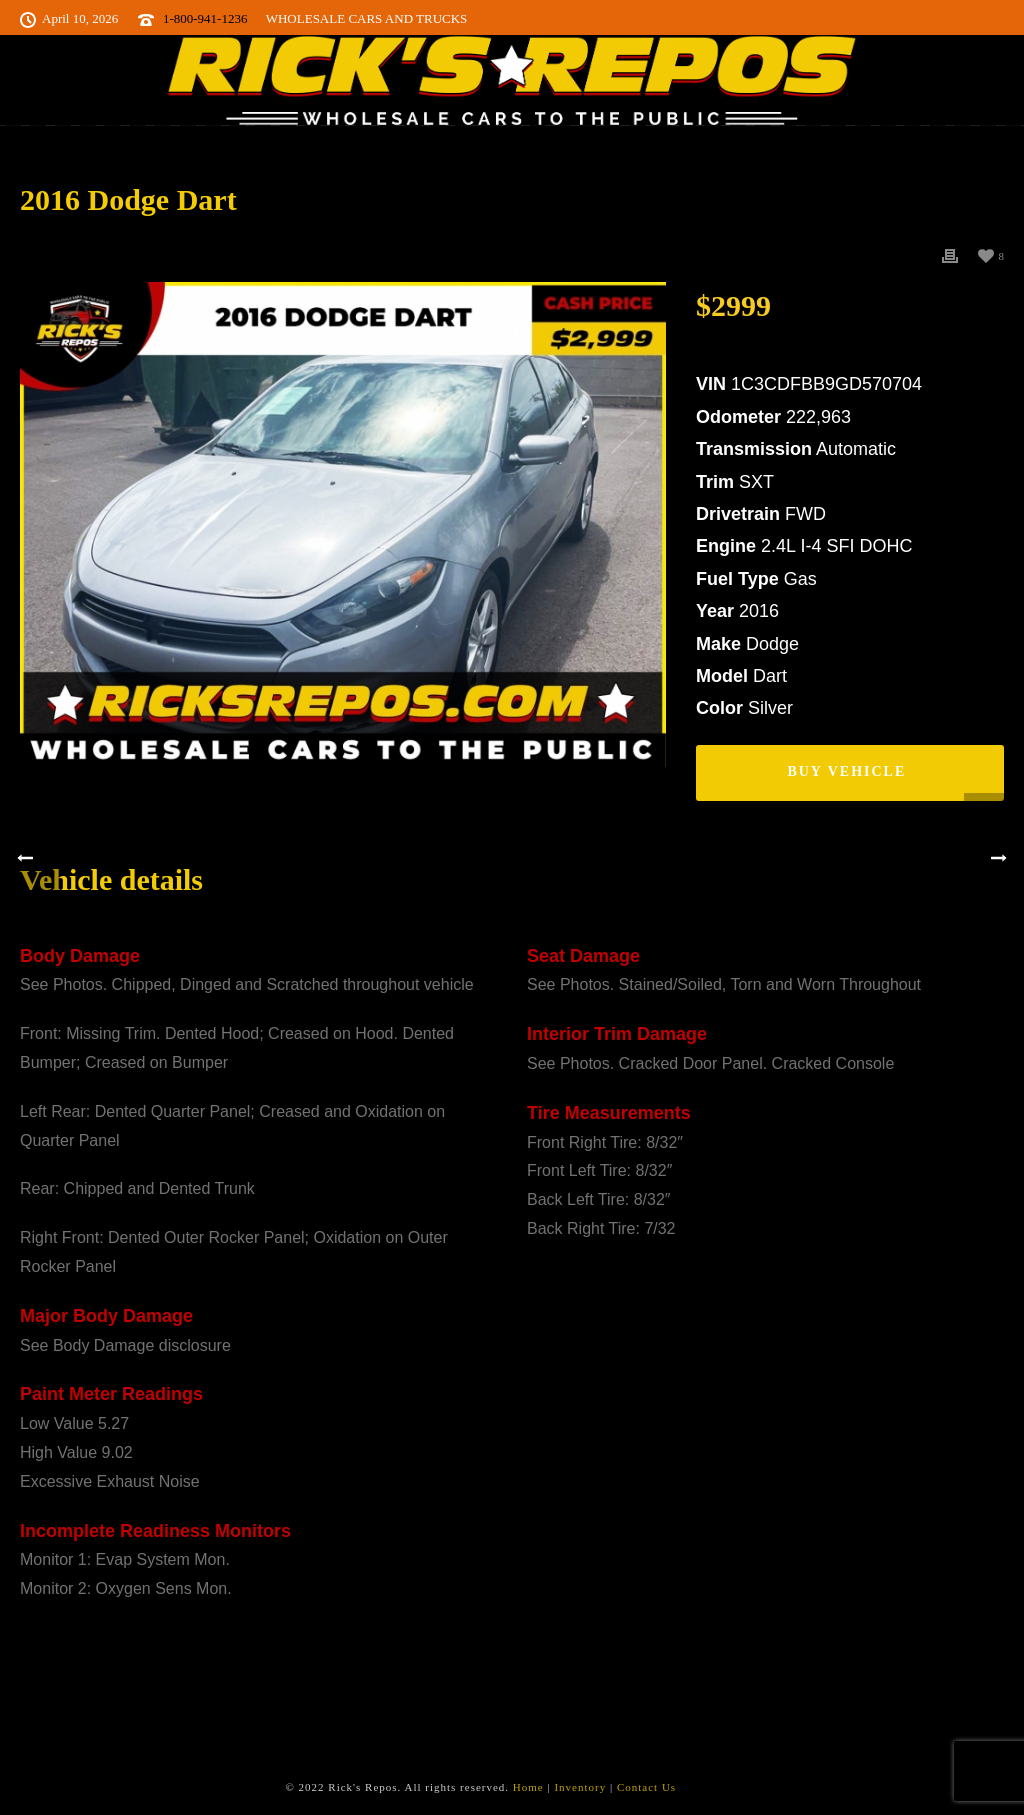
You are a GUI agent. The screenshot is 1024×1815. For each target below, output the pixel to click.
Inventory (580, 1787)
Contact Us (646, 1787)
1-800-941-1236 (205, 18)
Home (528, 1787)
